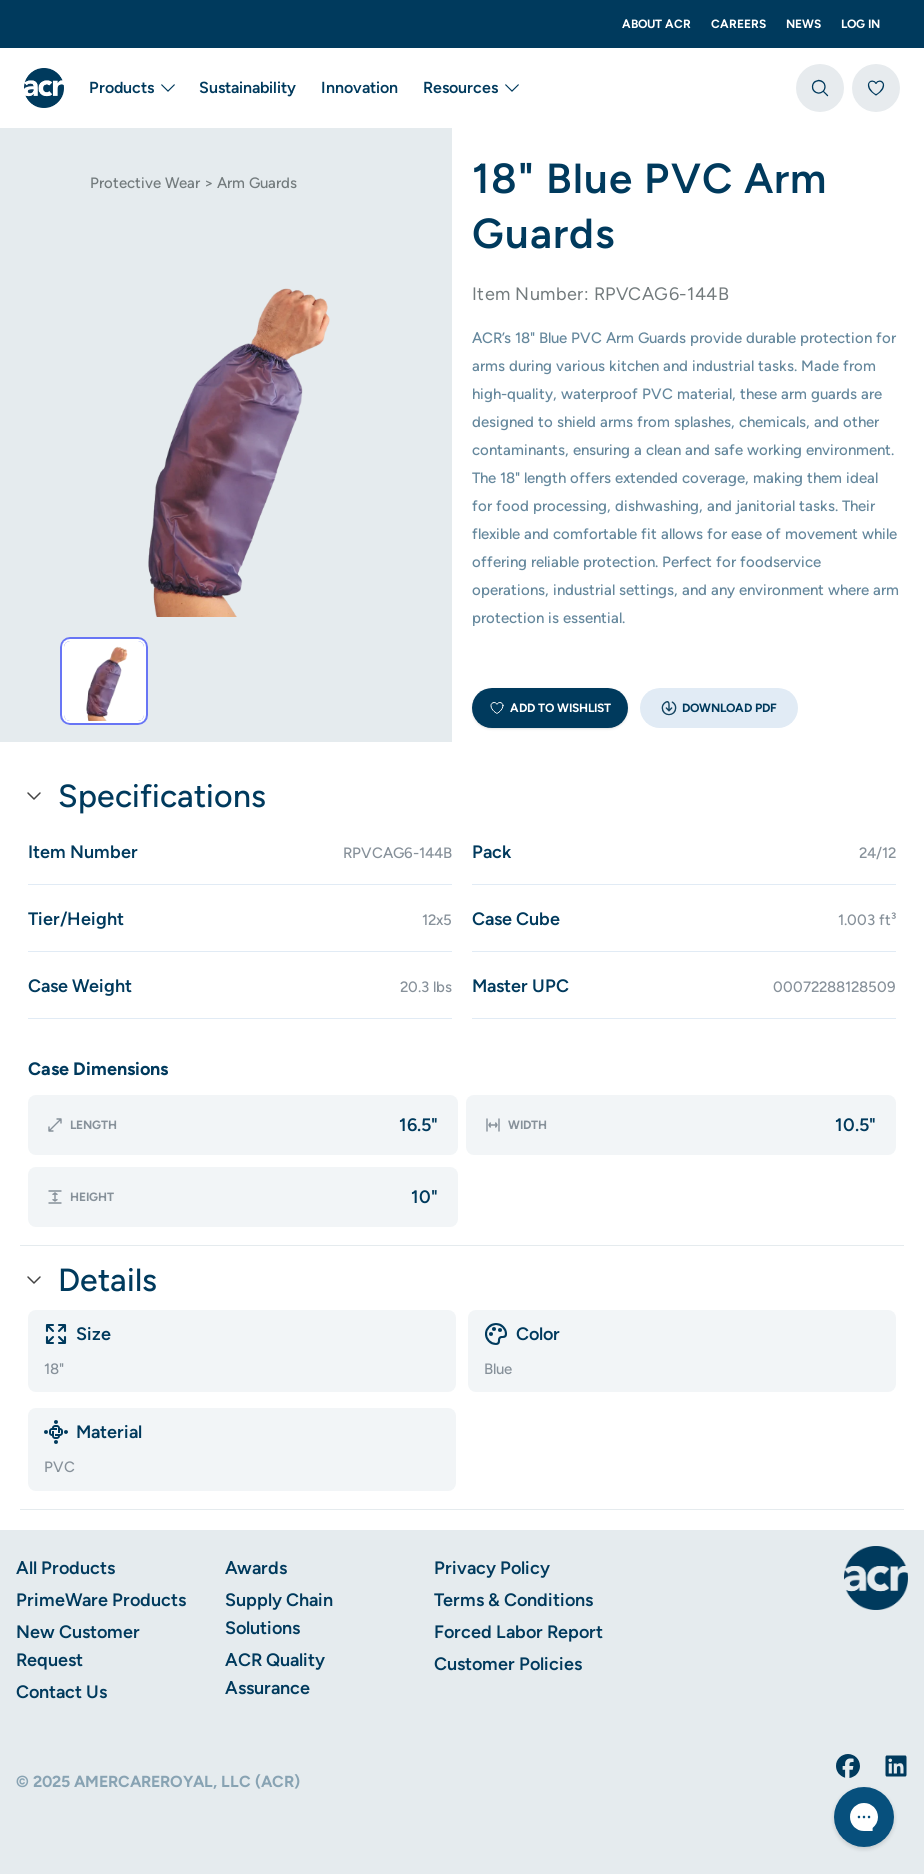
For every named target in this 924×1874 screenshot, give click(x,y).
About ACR (656, 24)
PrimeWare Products (101, 1600)
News (803, 24)
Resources (470, 88)
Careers (738, 24)
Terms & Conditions (513, 1600)
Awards (256, 1568)
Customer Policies (508, 1664)
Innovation (359, 87)
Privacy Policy (492, 1568)
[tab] (104, 681)
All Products (65, 1568)
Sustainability (247, 87)
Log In (860, 24)
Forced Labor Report (518, 1632)
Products (131, 88)
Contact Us (61, 1692)
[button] (719, 708)
